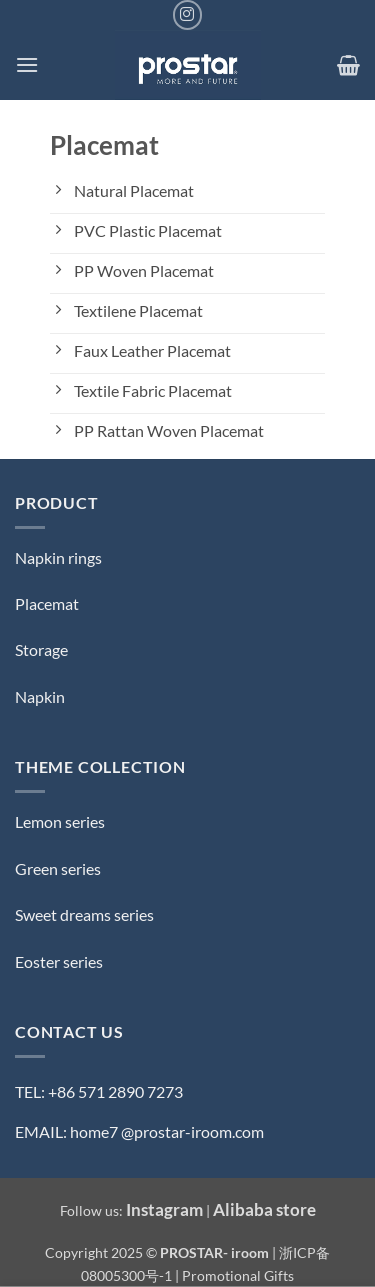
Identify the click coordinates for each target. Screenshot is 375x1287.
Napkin (40, 696)
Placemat (47, 603)
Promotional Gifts (238, 1275)
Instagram (164, 1209)
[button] (27, 64)
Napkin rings (58, 557)
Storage (41, 649)
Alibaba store (264, 1209)
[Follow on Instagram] (187, 14)
